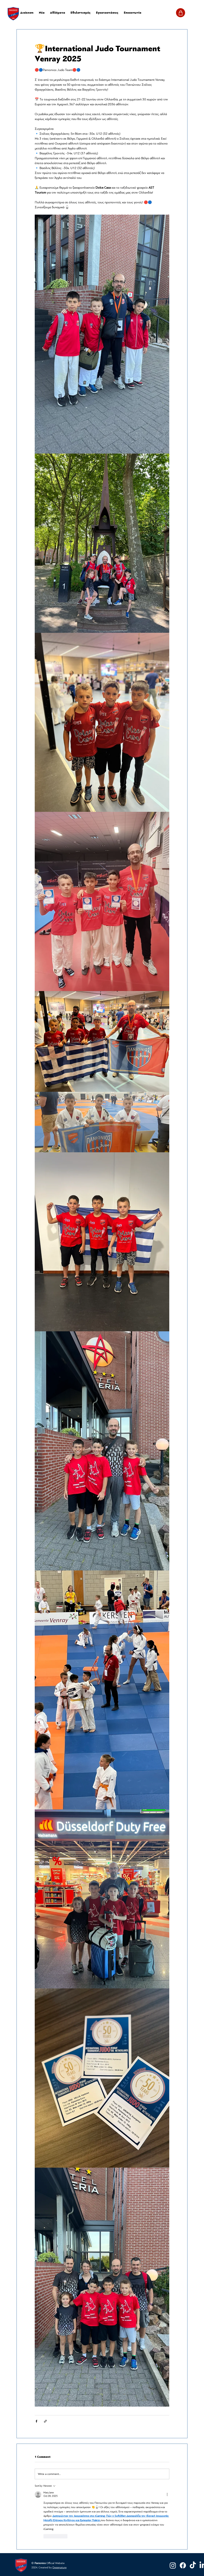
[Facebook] (183, 2565)
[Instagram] (173, 2565)
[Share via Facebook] (36, 2421)
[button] (57, 12)
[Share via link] (45, 2421)
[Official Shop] (180, 12)
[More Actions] (167, 2494)
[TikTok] (193, 2565)
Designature (60, 2567)
